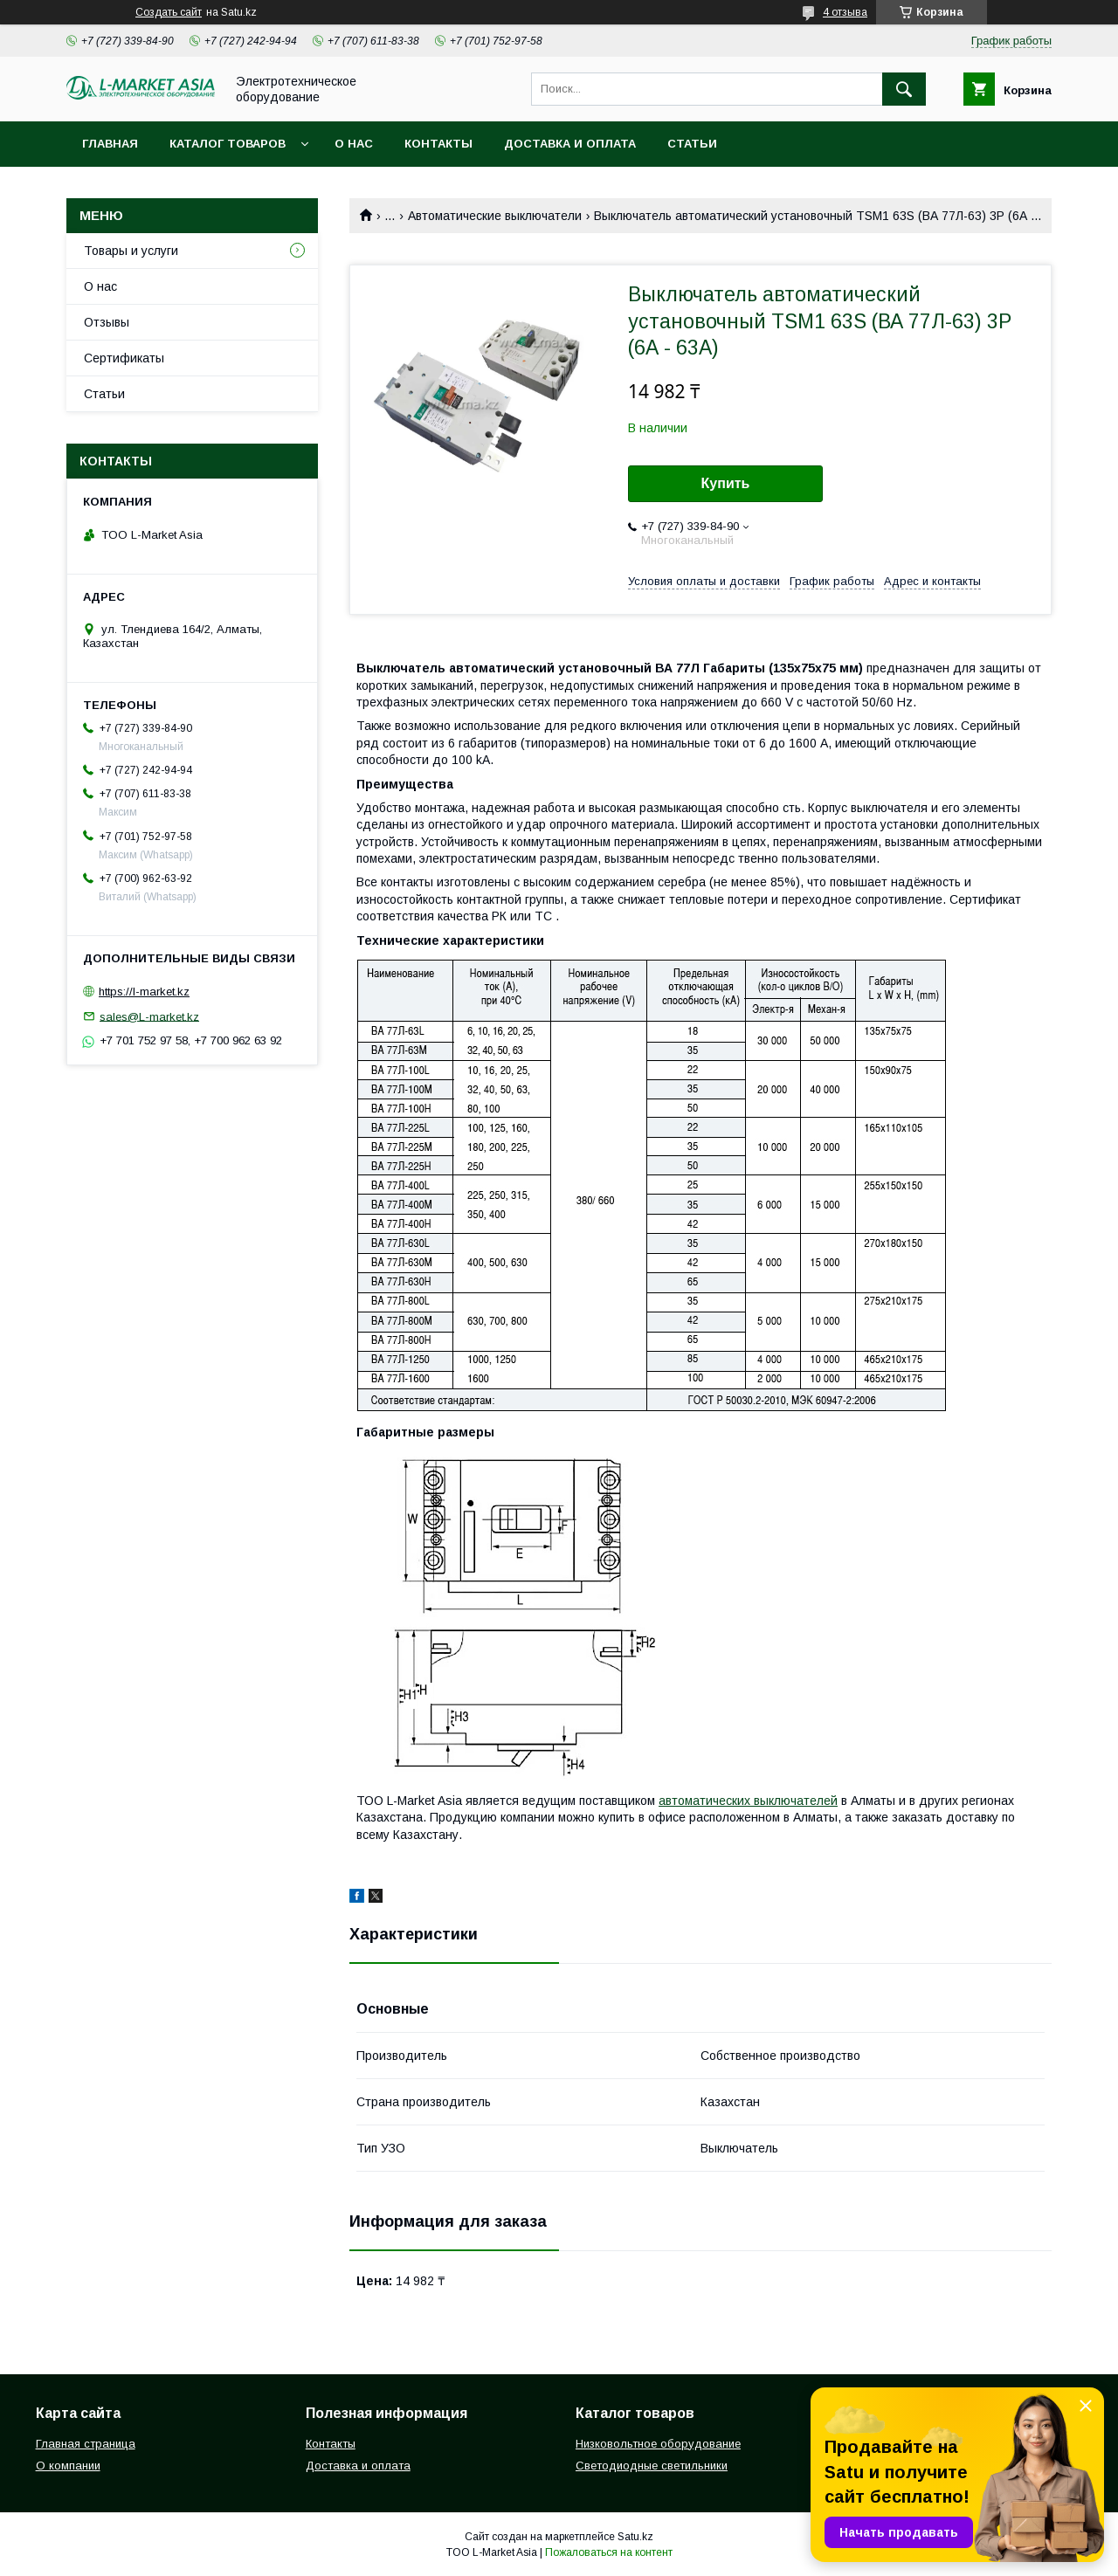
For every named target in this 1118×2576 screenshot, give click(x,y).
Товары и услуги (131, 251)
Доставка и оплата (570, 143)
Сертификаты (124, 358)
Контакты (438, 143)
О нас (354, 143)
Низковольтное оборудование (658, 2443)
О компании (68, 2465)
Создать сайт (168, 12)
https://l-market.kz (144, 991)
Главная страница (85, 2443)
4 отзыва (845, 12)
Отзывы (106, 322)
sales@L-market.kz (149, 1016)
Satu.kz (635, 2537)
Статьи (692, 143)
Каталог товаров (227, 143)
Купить (725, 483)
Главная (110, 143)
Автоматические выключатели (495, 216)
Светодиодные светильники (652, 2465)
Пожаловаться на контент (609, 2552)
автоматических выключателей (748, 1801)
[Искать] (904, 89)
